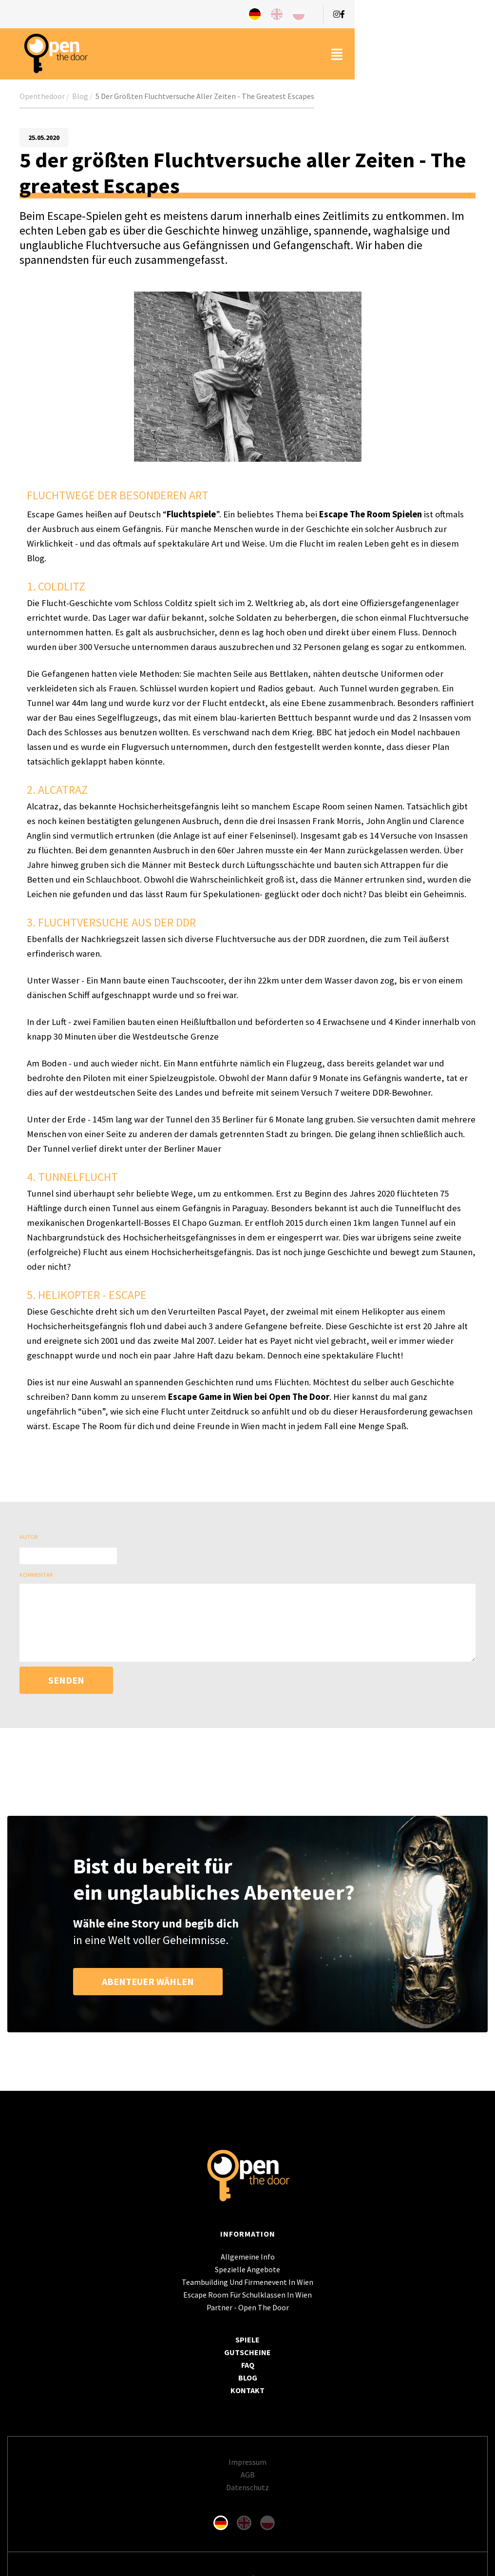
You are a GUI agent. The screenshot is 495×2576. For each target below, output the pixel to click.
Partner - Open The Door (248, 2307)
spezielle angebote (247, 2269)
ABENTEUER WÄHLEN (148, 1981)
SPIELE (247, 2339)
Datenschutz (247, 2487)
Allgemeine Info (248, 2256)
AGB (248, 2474)
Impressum (247, 2462)
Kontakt (247, 2390)
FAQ (247, 2365)
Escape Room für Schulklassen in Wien (247, 2295)
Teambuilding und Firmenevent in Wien (247, 2282)
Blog (247, 2377)
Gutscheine (247, 2352)
